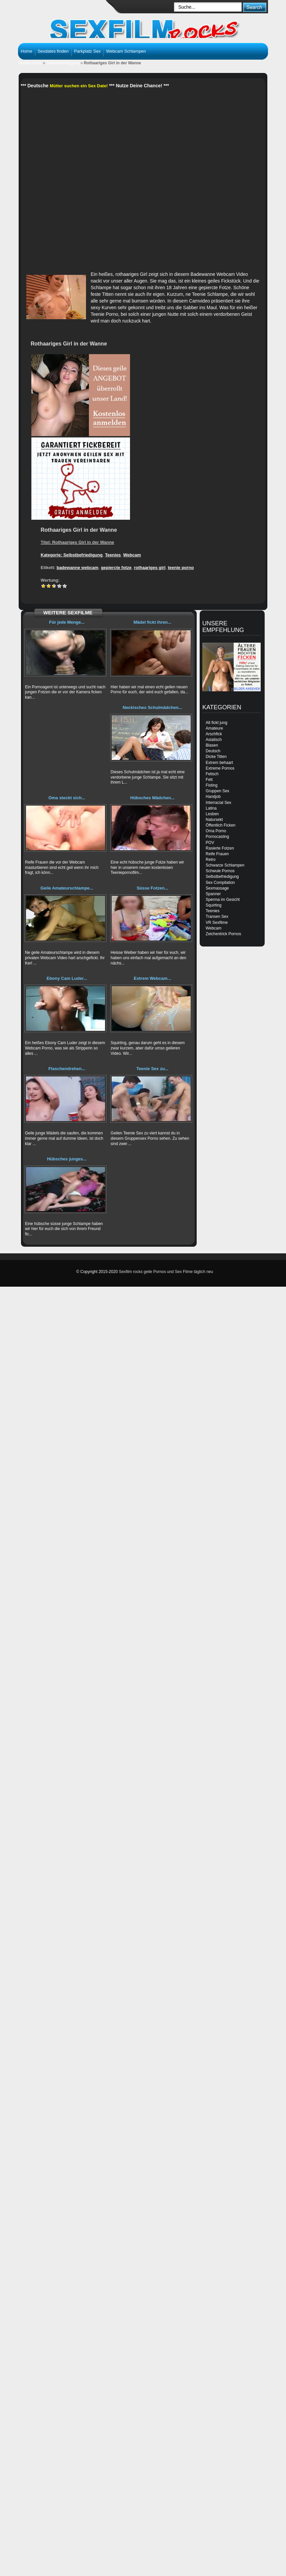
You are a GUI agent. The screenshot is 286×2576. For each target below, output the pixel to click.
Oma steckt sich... (66, 797)
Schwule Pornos (220, 871)
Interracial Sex (218, 802)
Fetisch (212, 774)
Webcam (132, 554)
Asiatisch (214, 739)
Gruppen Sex (217, 791)
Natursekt (214, 819)
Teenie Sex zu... (152, 1068)
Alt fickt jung (216, 722)
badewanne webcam (78, 567)
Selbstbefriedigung (62, 63)
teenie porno (181, 567)
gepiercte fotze (116, 567)
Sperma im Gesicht (223, 899)
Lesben (212, 814)
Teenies (113, 554)
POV (210, 842)
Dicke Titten (216, 756)
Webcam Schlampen (126, 51)
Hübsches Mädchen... (152, 797)
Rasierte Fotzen (220, 848)
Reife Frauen (217, 854)
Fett (209, 779)
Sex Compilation (220, 882)
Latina (211, 808)
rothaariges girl (150, 567)
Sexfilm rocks (30, 63)
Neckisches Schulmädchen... (152, 707)
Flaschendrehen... (66, 1068)
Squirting (213, 905)
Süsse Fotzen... (152, 888)
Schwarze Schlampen (225, 865)
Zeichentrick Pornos (223, 934)
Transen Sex (217, 916)
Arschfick (214, 734)
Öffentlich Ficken (220, 825)
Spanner (213, 894)
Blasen (212, 745)
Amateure (214, 728)
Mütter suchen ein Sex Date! (79, 85)
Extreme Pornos (220, 768)
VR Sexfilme (217, 922)
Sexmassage (217, 888)
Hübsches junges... (66, 1158)
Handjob (213, 796)
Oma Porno (216, 831)
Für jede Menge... (66, 622)
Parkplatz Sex (87, 51)
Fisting (211, 785)
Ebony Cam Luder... (67, 978)
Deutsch (213, 751)
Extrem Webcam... (152, 978)
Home (26, 51)
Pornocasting (217, 836)
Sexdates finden (53, 51)
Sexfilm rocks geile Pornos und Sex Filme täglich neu (166, 1271)
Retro (210, 859)
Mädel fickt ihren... (152, 622)
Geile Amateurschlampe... (66, 888)
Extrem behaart (219, 762)
